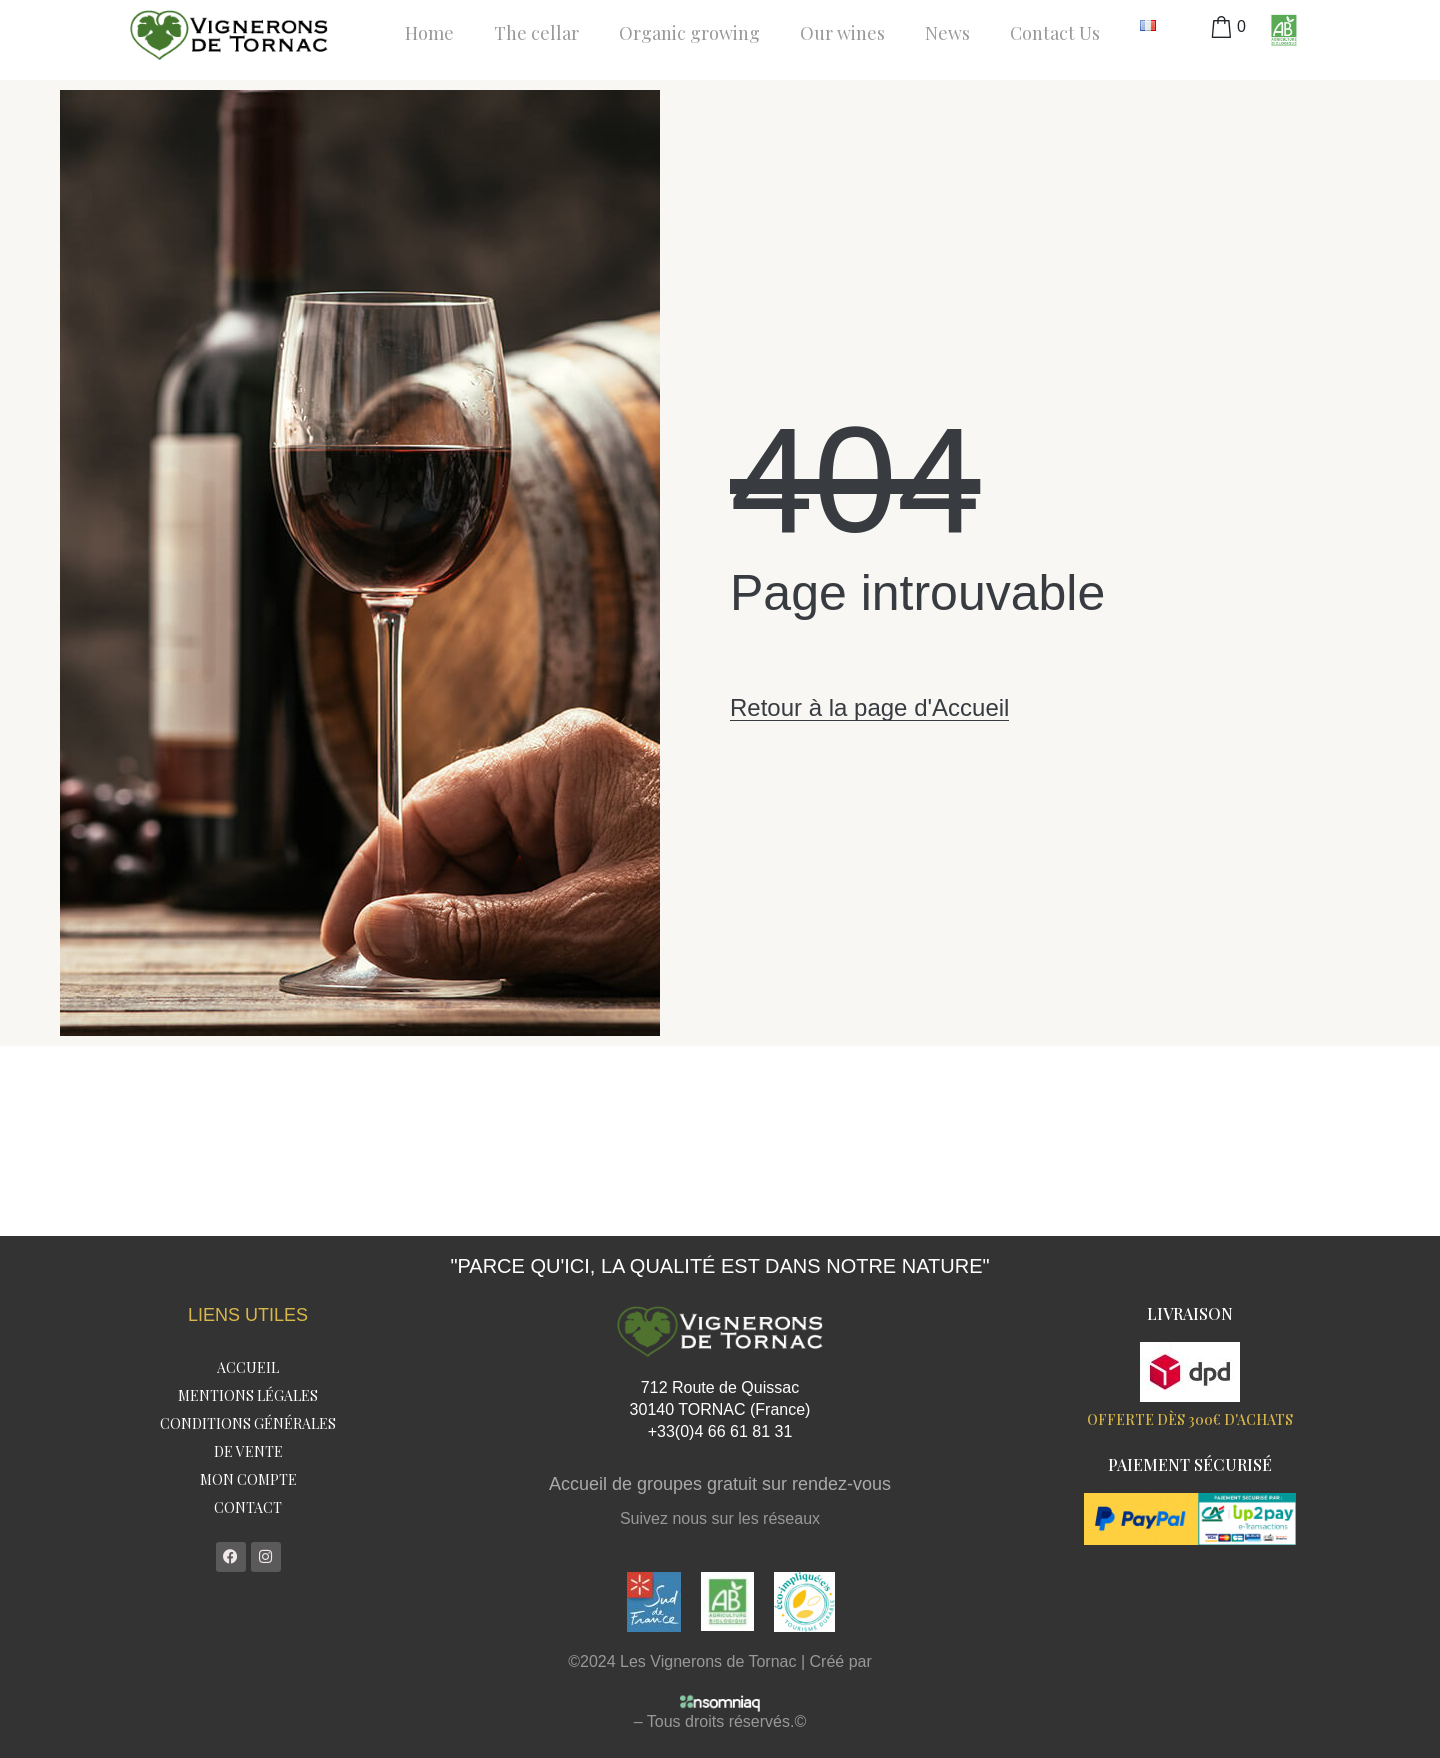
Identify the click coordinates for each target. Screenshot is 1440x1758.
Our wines (842, 33)
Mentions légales (248, 1395)
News (947, 33)
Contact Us (1055, 33)
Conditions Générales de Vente (248, 1437)
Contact (248, 1507)
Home (429, 33)
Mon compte (248, 1479)
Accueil (248, 1367)
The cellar (536, 33)
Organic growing (689, 33)
